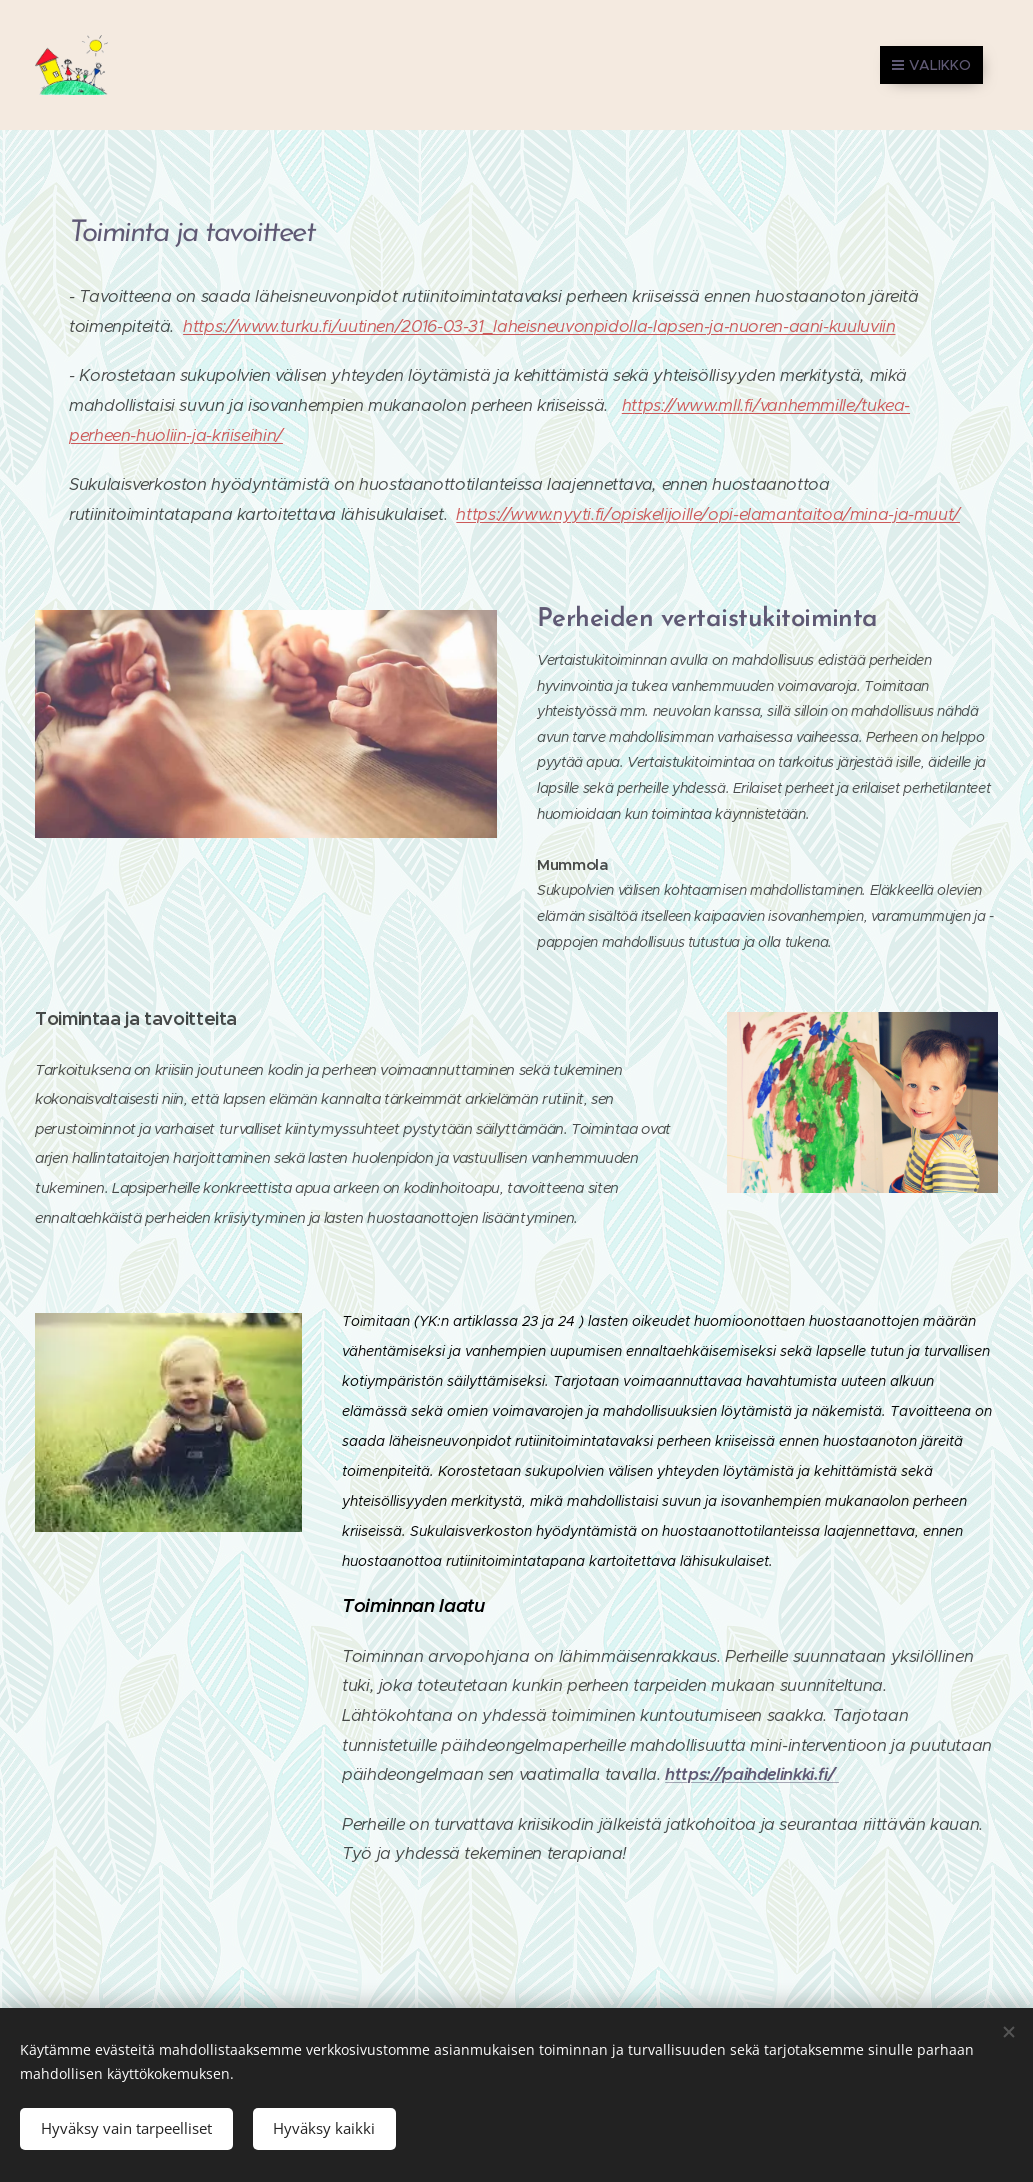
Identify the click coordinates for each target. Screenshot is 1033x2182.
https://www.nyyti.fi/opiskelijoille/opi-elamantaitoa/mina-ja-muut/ (708, 514)
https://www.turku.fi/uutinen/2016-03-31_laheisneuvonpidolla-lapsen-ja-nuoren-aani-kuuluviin (539, 326)
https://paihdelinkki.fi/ (752, 1774)
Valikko (931, 65)
